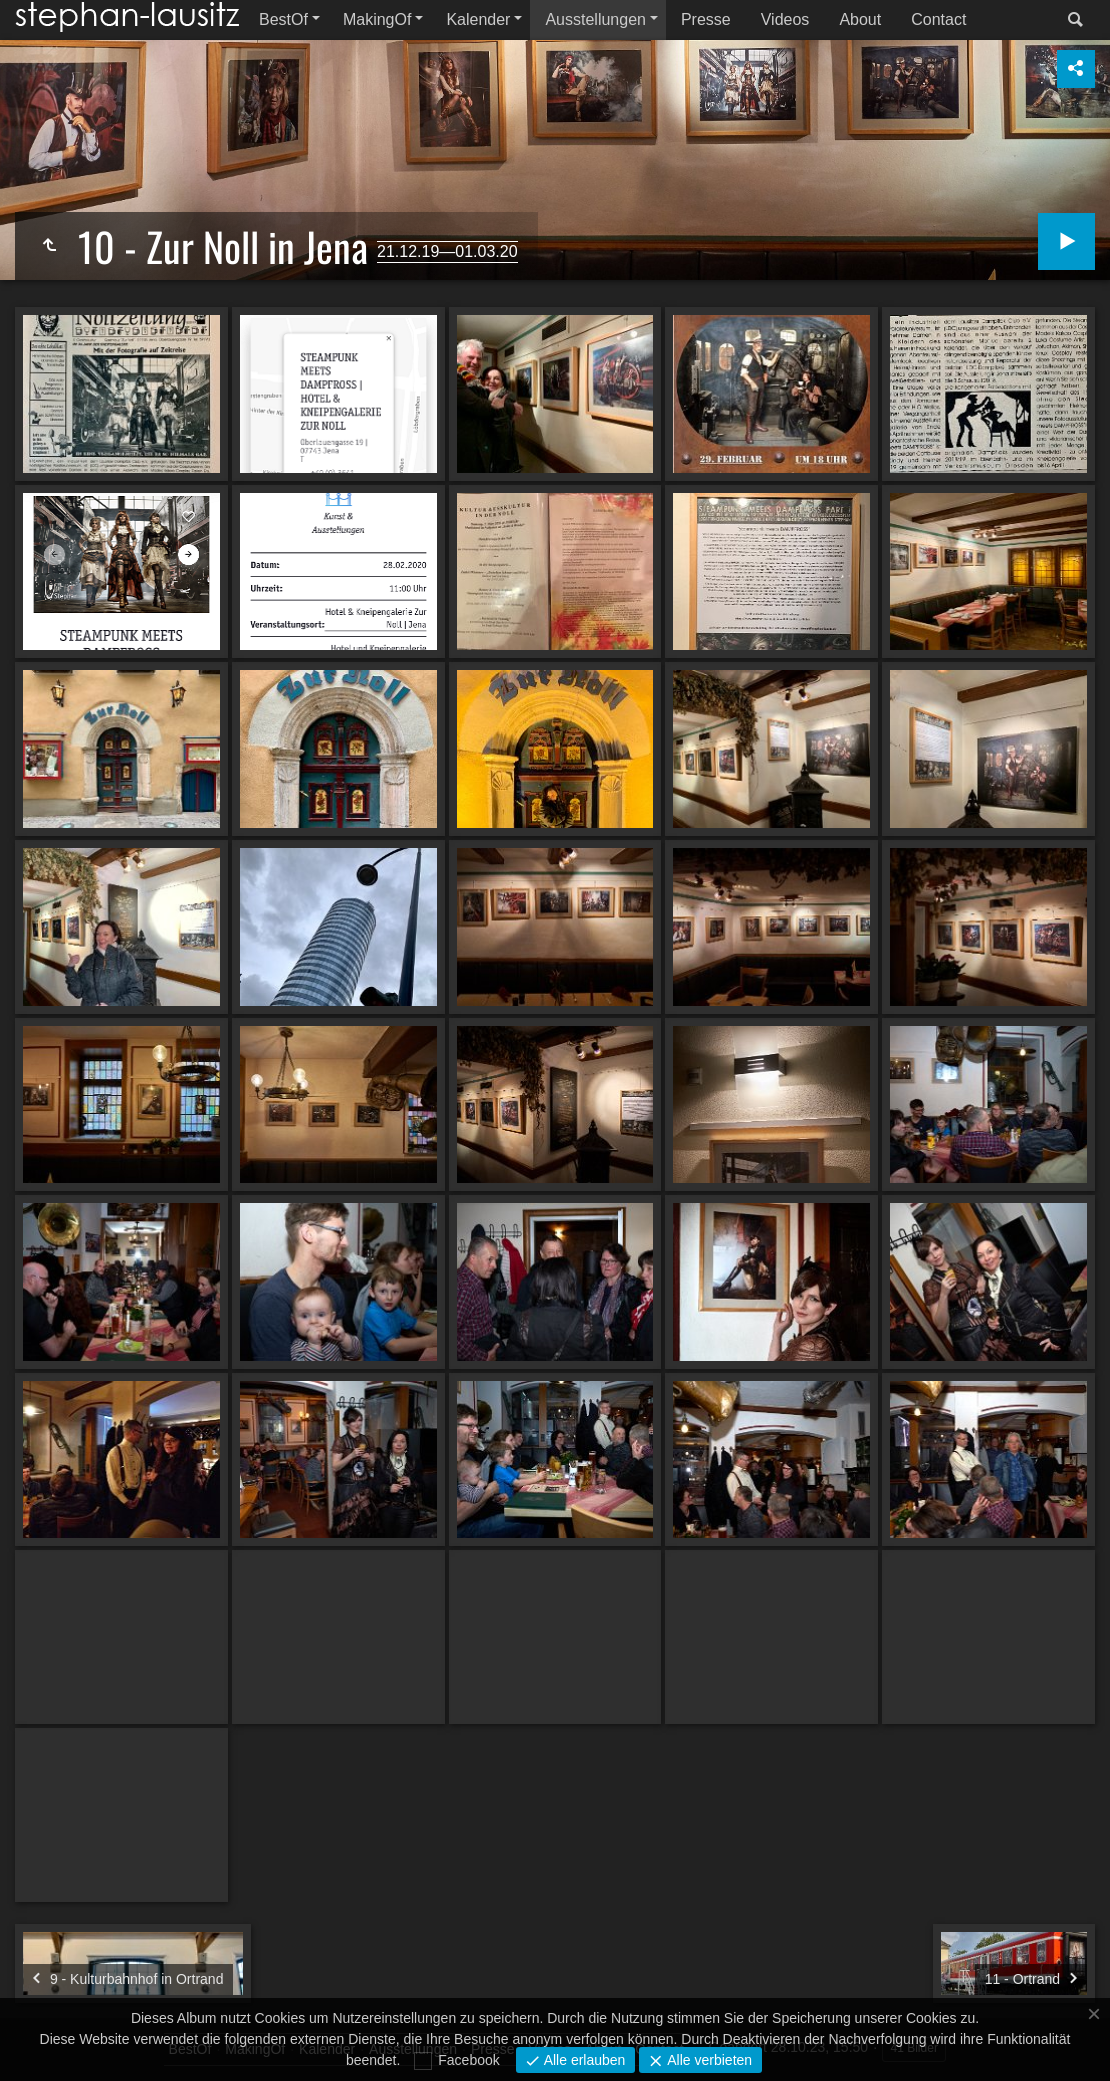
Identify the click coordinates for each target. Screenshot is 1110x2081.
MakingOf (377, 19)
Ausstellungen (595, 19)
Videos (785, 19)
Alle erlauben (583, 2060)
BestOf (283, 19)
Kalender (478, 19)
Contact (938, 19)
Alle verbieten (707, 2060)
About (860, 19)
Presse (706, 19)
